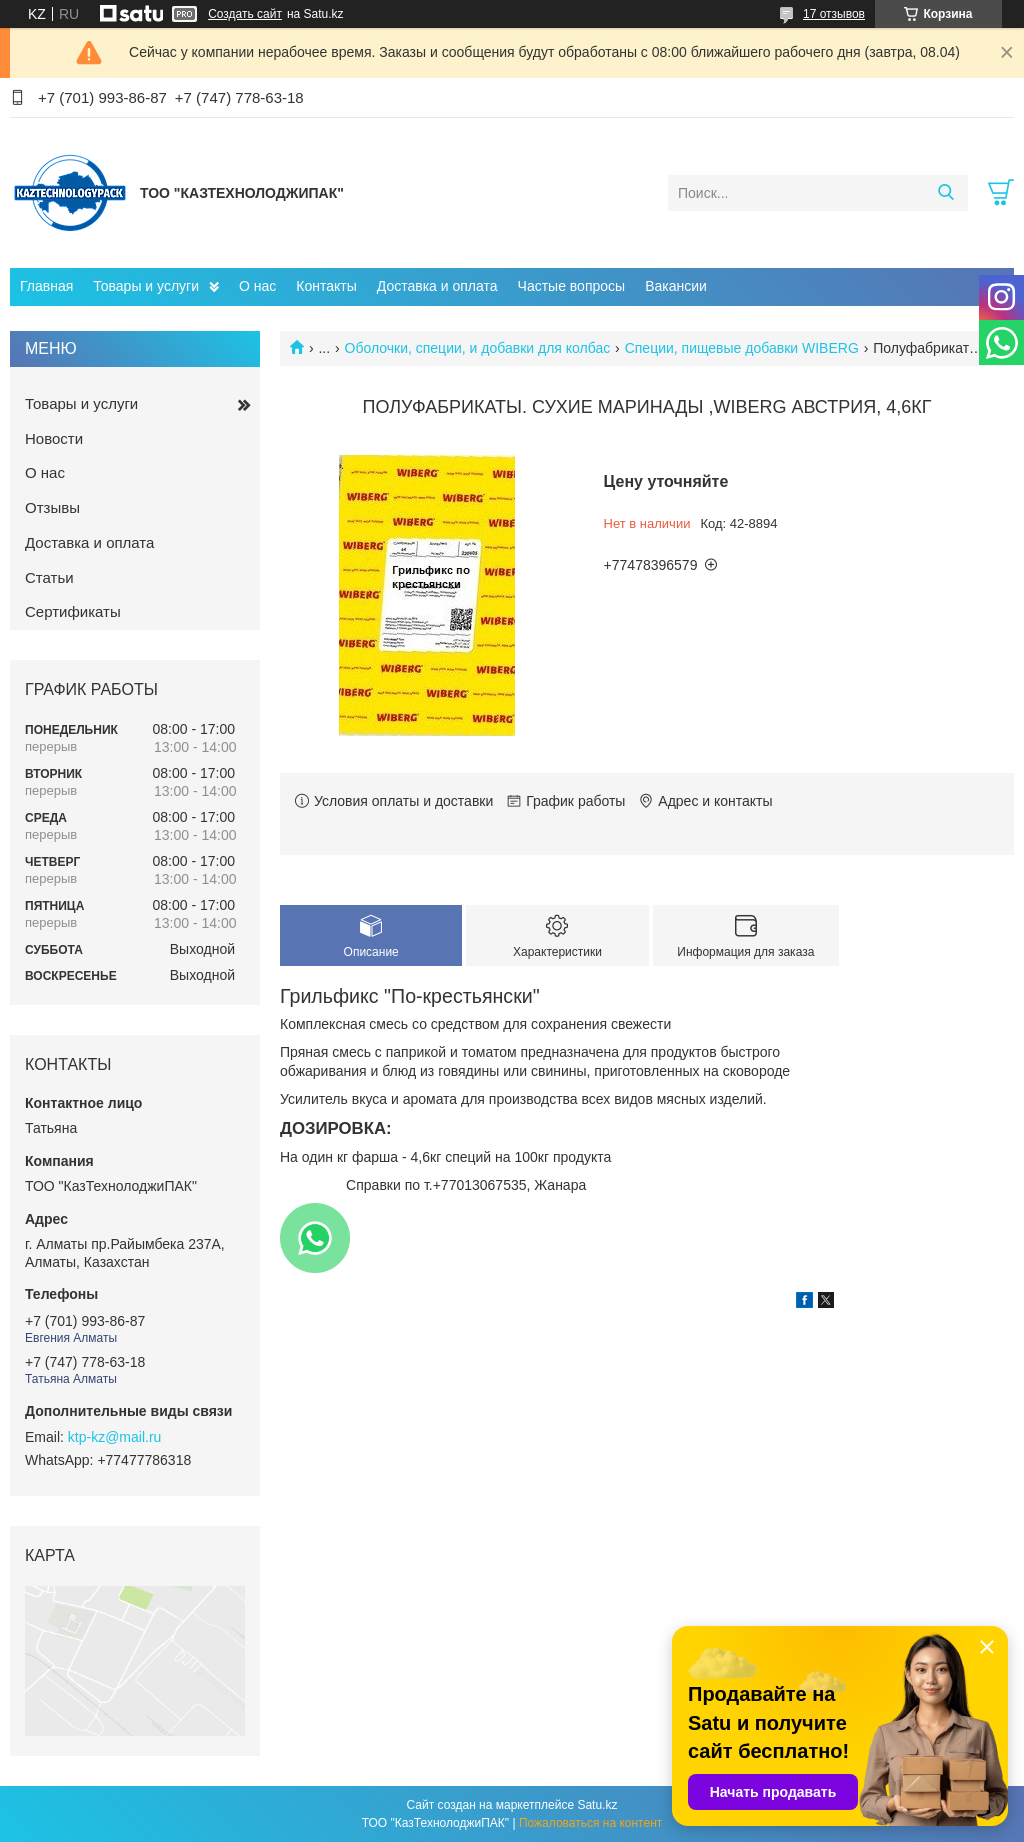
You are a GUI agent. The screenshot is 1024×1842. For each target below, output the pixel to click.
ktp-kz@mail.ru (115, 1437)
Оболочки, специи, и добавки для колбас (478, 348)
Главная (46, 286)
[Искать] (945, 193)
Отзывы (52, 507)
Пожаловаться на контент (590, 1823)
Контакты (326, 286)
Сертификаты (73, 611)
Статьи (49, 577)
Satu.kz (597, 1805)
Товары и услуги (146, 286)
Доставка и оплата (437, 286)
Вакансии (676, 286)
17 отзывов (834, 14)
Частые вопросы (572, 286)
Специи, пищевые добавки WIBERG (742, 348)
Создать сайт (245, 14)
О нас (257, 286)
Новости (54, 438)
